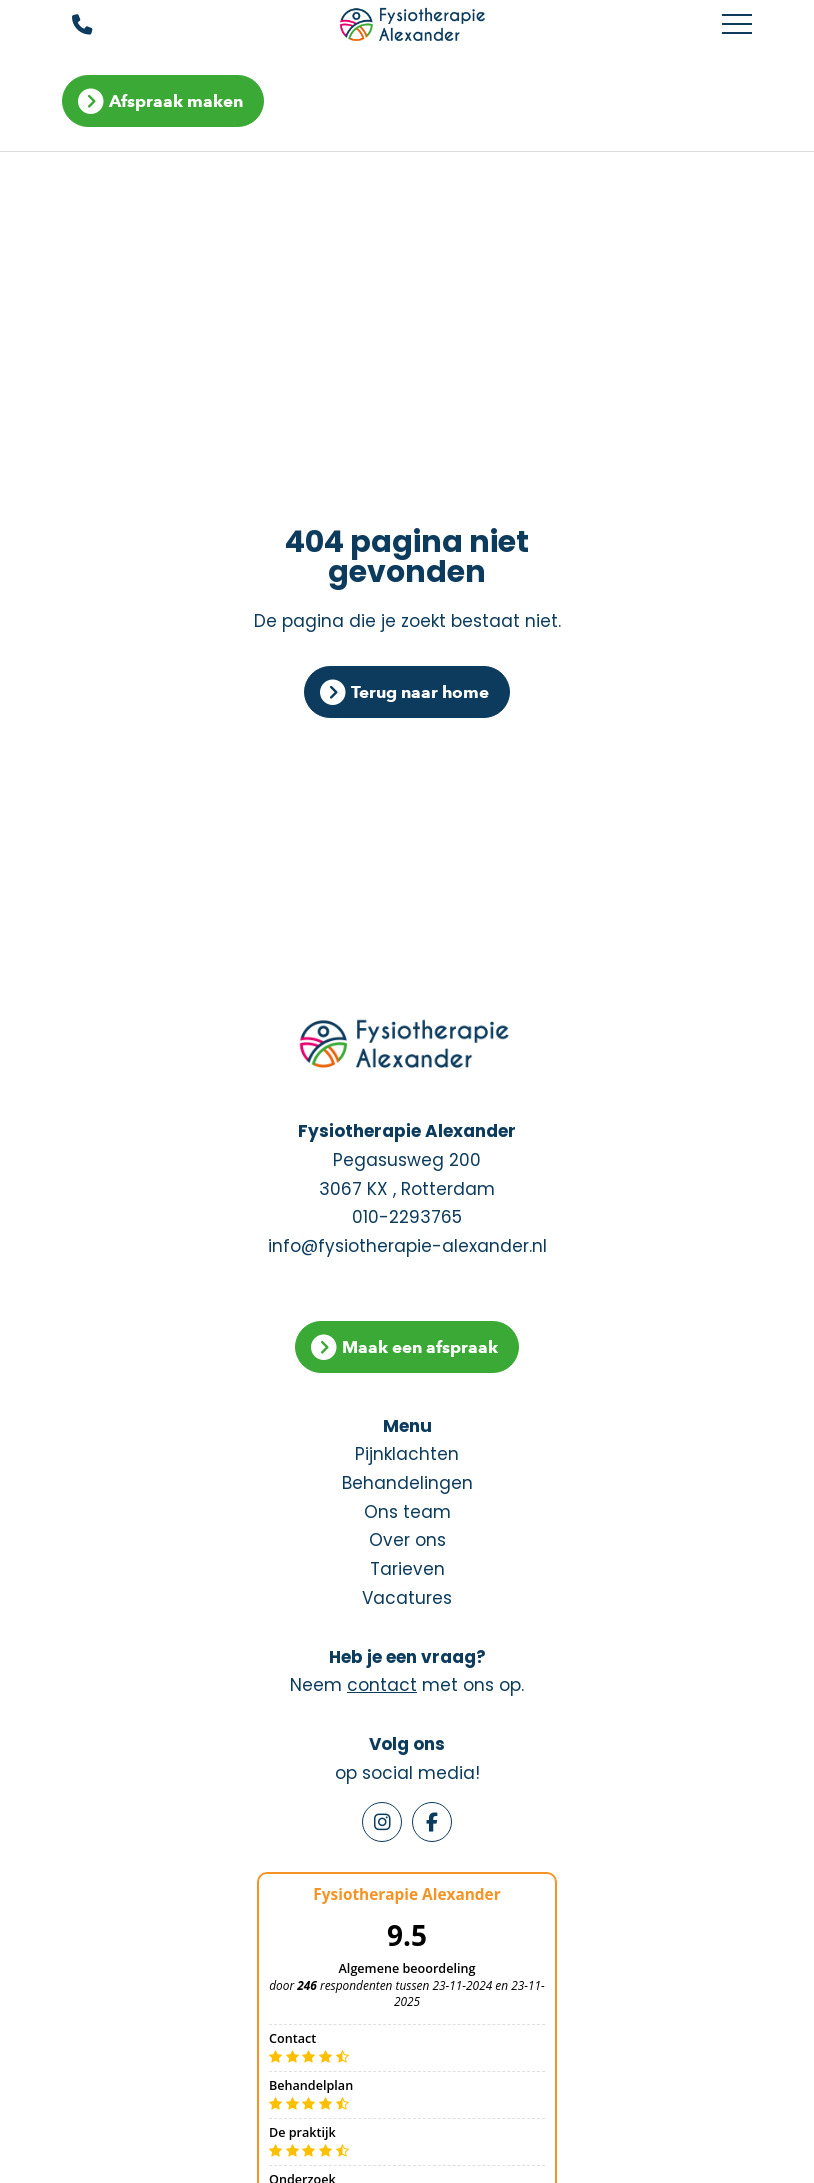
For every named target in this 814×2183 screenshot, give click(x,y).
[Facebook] (432, 1822)
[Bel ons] (69, 25)
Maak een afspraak (420, 1347)
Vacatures (407, 1598)
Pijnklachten (407, 1454)
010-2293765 (407, 1217)
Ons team (407, 1512)
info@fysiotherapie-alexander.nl (407, 1246)
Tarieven (407, 1569)
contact (382, 1685)
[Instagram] (382, 1822)
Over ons (407, 1540)
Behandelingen (407, 1483)
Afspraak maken (176, 101)
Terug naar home (420, 692)
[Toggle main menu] (737, 25)
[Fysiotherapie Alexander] (415, 25)
